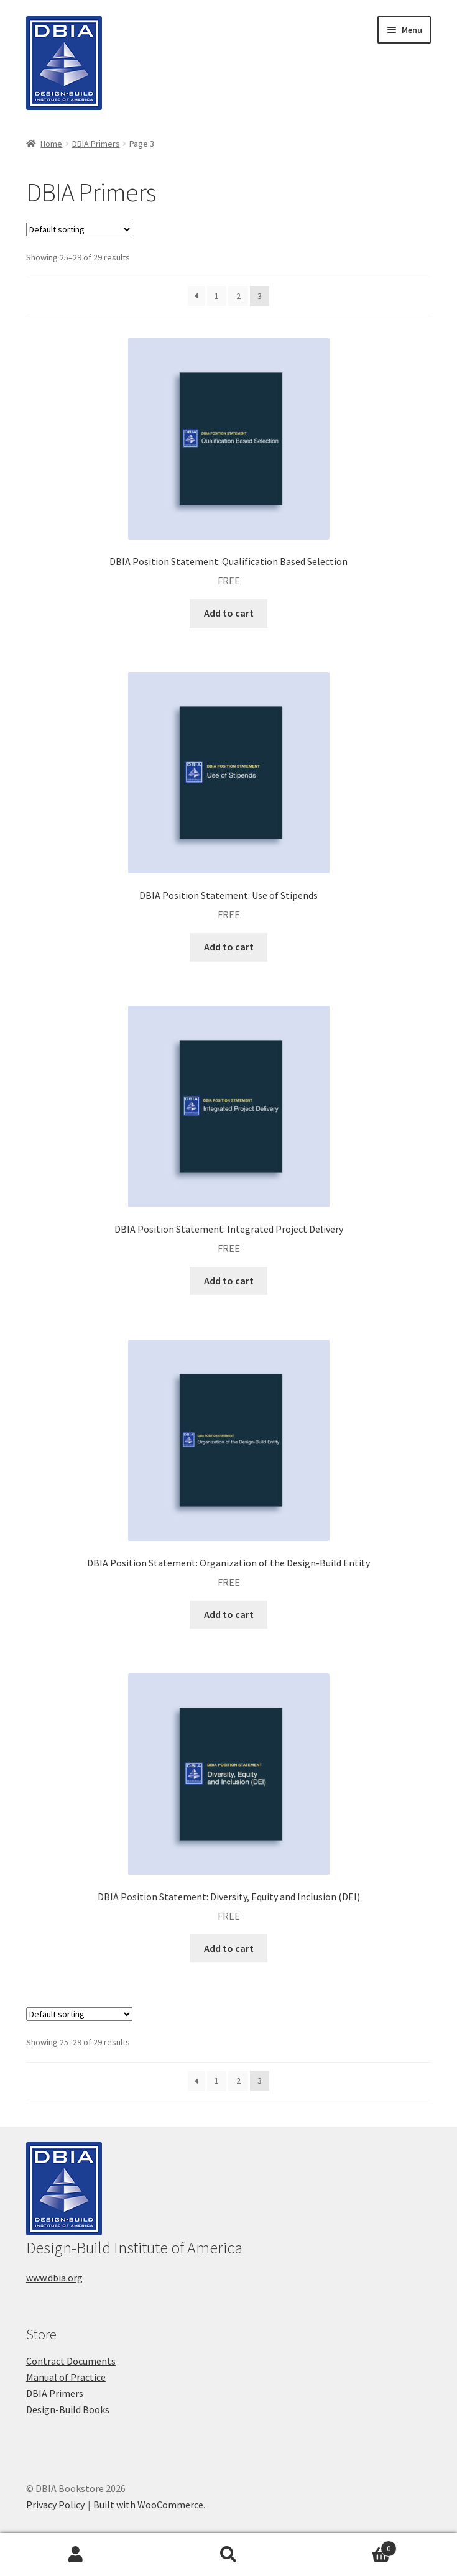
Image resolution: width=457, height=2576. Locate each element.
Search (228, 2555)
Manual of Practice (66, 2377)
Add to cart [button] (229, 613)
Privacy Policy (55, 2504)
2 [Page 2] (238, 295)
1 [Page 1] (217, 295)
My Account (76, 2555)
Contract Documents (71, 2361)
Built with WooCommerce (148, 2504)
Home (51, 143)
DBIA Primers (96, 143)
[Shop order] (79, 229)
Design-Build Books (67, 2409)
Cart (351, 2546)
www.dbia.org (54, 2277)
